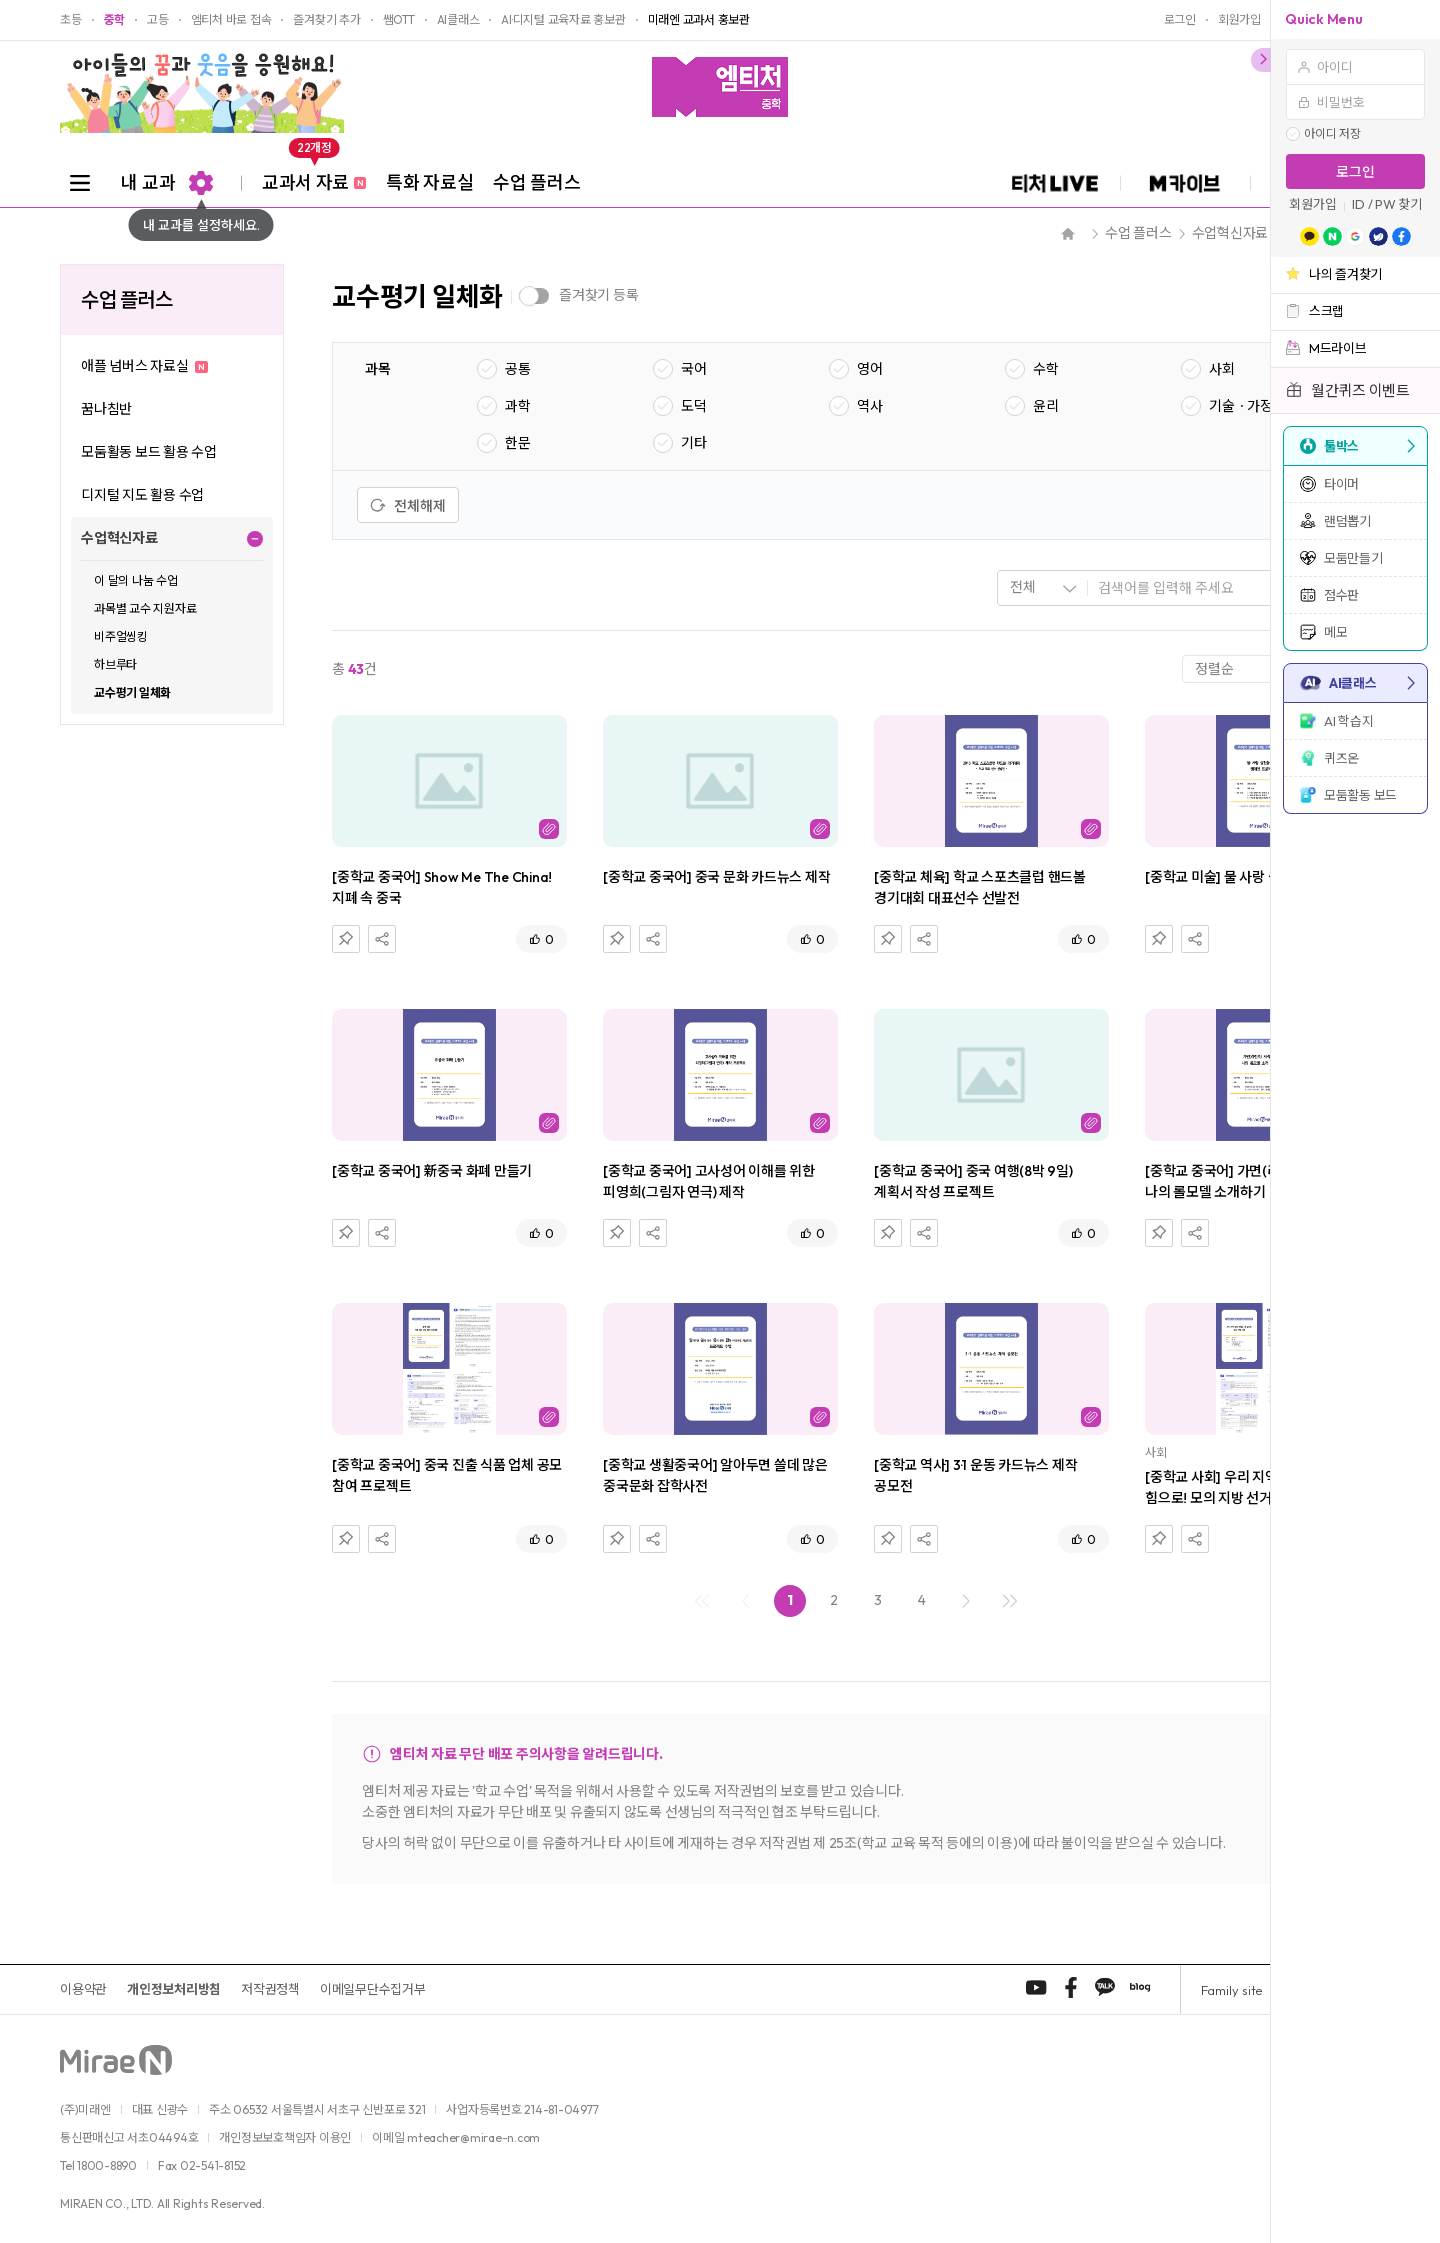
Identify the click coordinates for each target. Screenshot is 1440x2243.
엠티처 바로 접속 (231, 20)
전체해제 (408, 506)
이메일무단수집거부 (373, 1989)
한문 (518, 443)
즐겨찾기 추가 (326, 20)
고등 (158, 20)
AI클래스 (458, 20)
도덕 (694, 406)
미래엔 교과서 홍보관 (699, 20)
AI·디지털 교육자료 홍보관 (563, 20)
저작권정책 (270, 1989)
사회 (1222, 369)
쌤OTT (399, 20)
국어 (694, 369)
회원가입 (1312, 204)
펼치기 (255, 538)
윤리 (1046, 406)
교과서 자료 (314, 176)
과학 (518, 406)
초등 (71, 20)
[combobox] (1043, 588)
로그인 (1355, 172)
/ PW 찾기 (1395, 204)
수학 (1046, 369)
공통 (518, 369)
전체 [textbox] (1023, 587)
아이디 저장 (1332, 134)
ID (1358, 204)
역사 (870, 406)
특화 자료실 (429, 182)
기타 (694, 443)
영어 (870, 369)
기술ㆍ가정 (1241, 406)
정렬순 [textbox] (1214, 669)
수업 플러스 (536, 182)
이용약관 (83, 1989)
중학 (115, 20)
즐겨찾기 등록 (598, 295)
